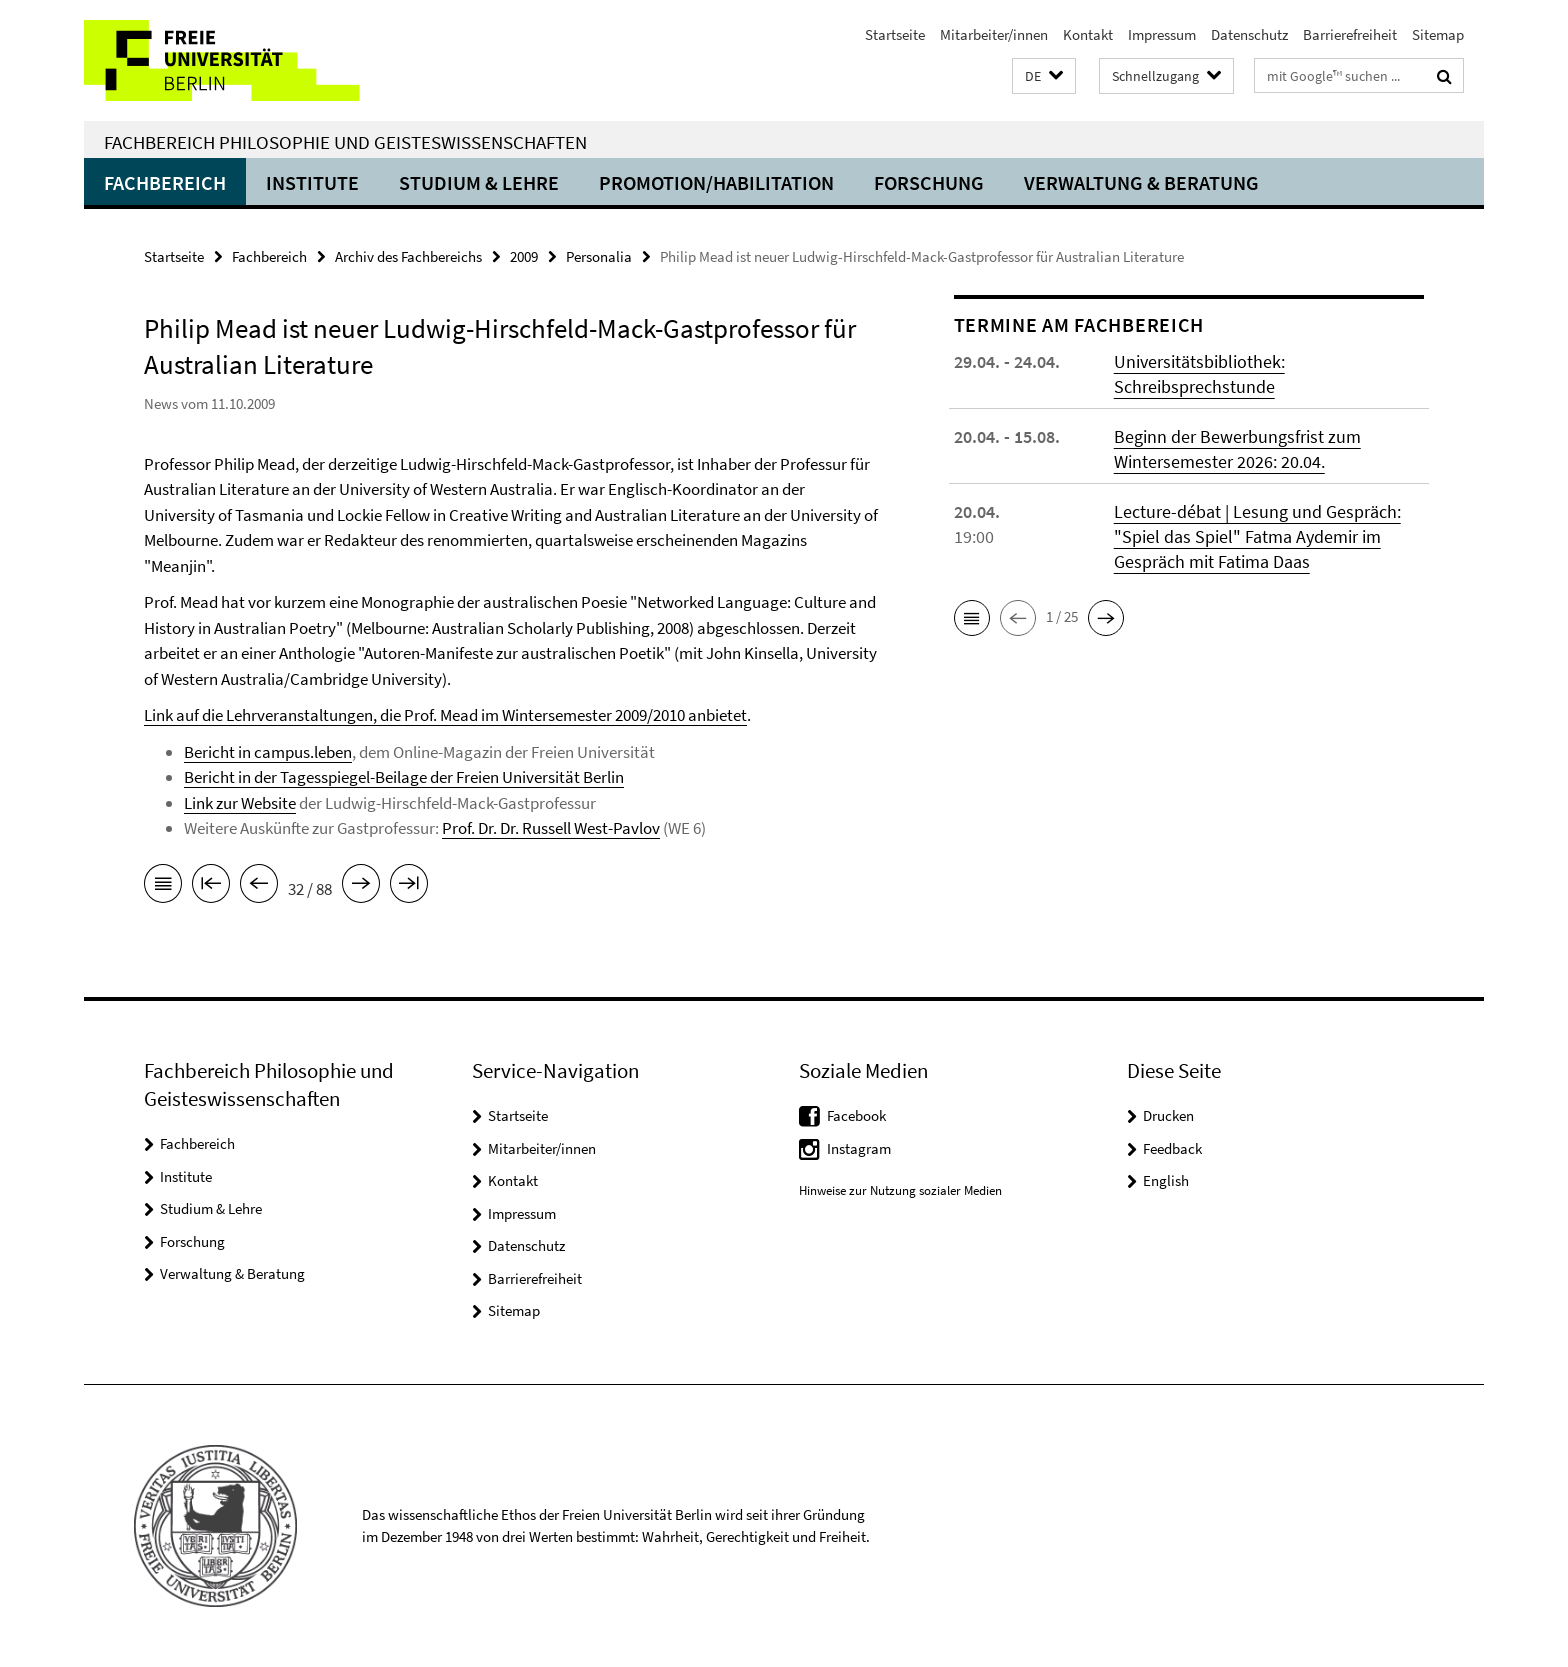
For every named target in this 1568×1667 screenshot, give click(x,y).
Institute (312, 182)
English (1166, 1180)
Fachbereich (165, 182)
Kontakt (1088, 34)
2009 (524, 256)
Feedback (1172, 1148)
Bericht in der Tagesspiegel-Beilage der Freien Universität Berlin (404, 777)
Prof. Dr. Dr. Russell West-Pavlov (551, 828)
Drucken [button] (1168, 1115)
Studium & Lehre (479, 182)
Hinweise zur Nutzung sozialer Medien (900, 1190)
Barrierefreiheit (1350, 34)
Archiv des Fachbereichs (408, 256)
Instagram (859, 1148)
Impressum (1162, 34)
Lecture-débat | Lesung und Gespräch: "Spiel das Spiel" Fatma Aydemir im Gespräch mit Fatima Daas (1257, 536)
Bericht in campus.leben (268, 752)
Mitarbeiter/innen (994, 34)
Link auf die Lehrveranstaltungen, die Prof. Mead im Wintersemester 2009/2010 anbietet (445, 715)
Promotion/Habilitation (716, 182)
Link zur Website (240, 803)
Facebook (856, 1115)
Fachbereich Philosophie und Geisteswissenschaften (345, 142)
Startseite (895, 34)
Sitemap (1438, 34)
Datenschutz (1249, 34)
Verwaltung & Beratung (1141, 182)
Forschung (929, 182)
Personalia (599, 256)
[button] (1044, 76)
